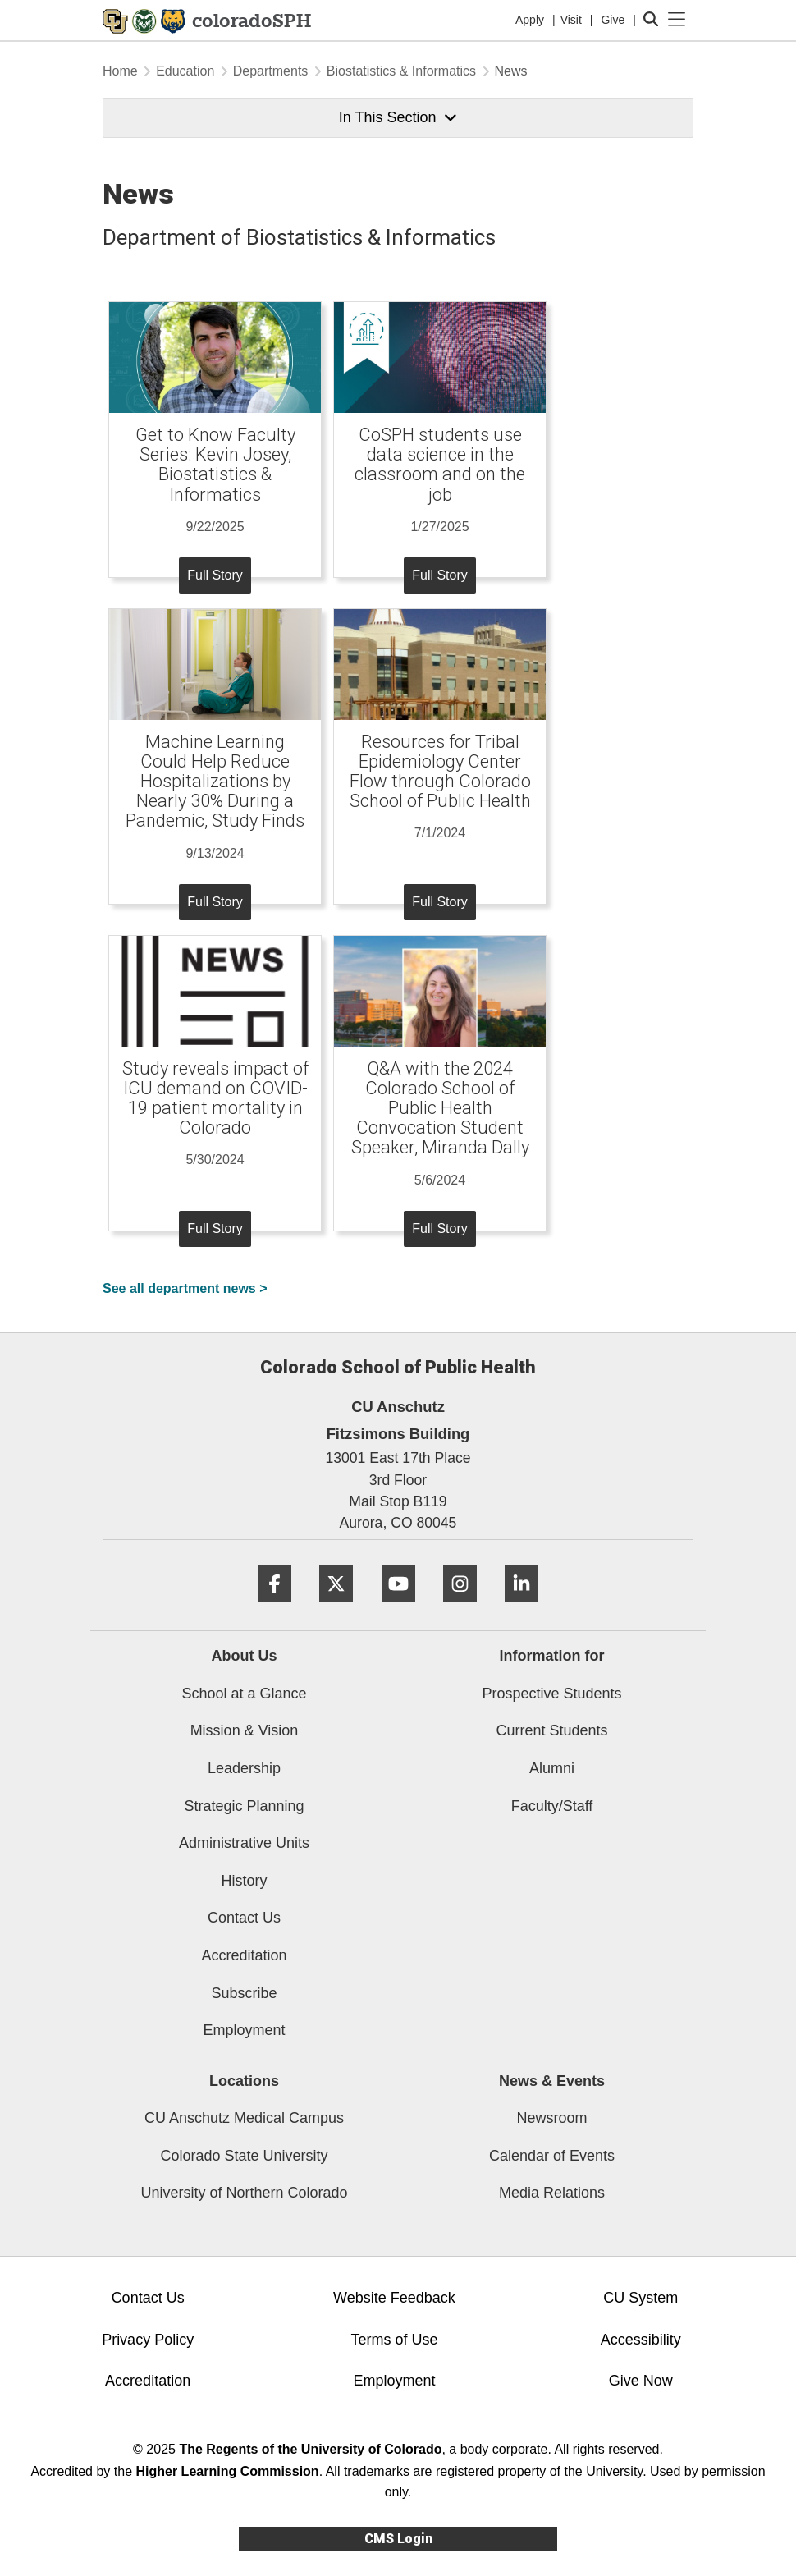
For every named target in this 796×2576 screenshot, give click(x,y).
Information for (552, 1656)
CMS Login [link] (398, 2538)
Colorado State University (243, 2155)
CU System (640, 2298)
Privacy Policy (148, 2339)
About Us (244, 1656)
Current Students (551, 1730)
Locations (244, 2081)
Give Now (641, 2380)
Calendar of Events (552, 2155)
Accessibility (641, 2339)
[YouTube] (398, 1608)
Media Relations (552, 2192)
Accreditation (243, 1955)
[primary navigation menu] (677, 19)
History (244, 1880)
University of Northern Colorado (243, 2192)
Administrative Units (244, 1843)
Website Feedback (394, 2298)
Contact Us (244, 1917)
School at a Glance (243, 1693)
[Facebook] (274, 1608)
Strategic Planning (244, 1806)
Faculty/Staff (552, 1806)
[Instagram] (460, 1608)
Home (120, 71)
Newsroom (551, 2118)
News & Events (552, 2081)
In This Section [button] (398, 117)
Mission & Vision (244, 1730)
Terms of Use (393, 2339)
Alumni (551, 1768)
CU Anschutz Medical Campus (244, 2118)
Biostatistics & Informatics (401, 71)
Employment (244, 2030)
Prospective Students (551, 1693)
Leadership (244, 1768)
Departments (271, 71)
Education (185, 71)
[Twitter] (336, 1608)
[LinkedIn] (521, 1608)
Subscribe (244, 1993)
